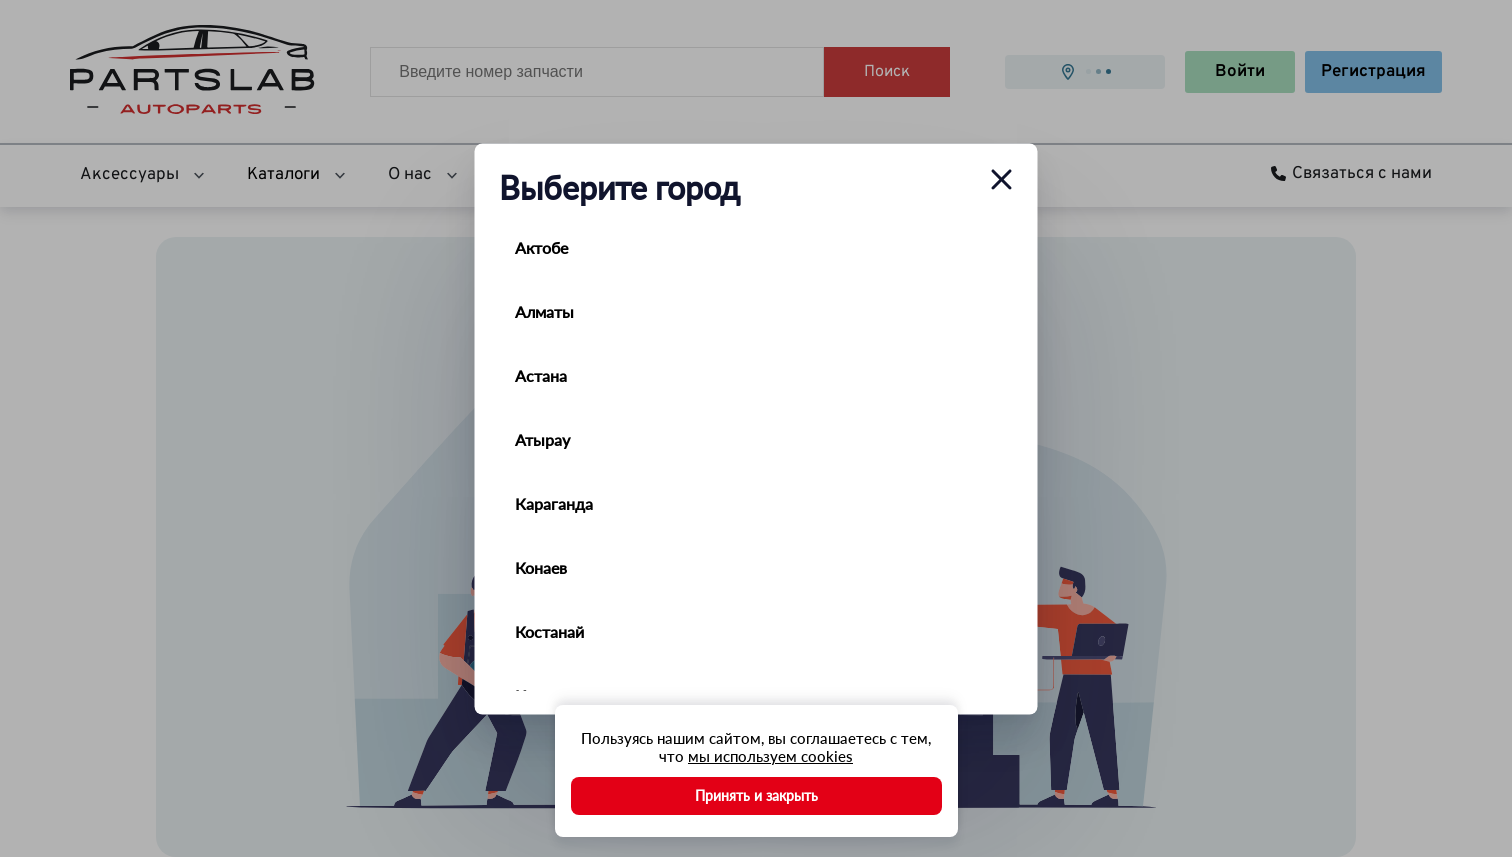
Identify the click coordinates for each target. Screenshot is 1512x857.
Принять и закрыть (756, 795)
